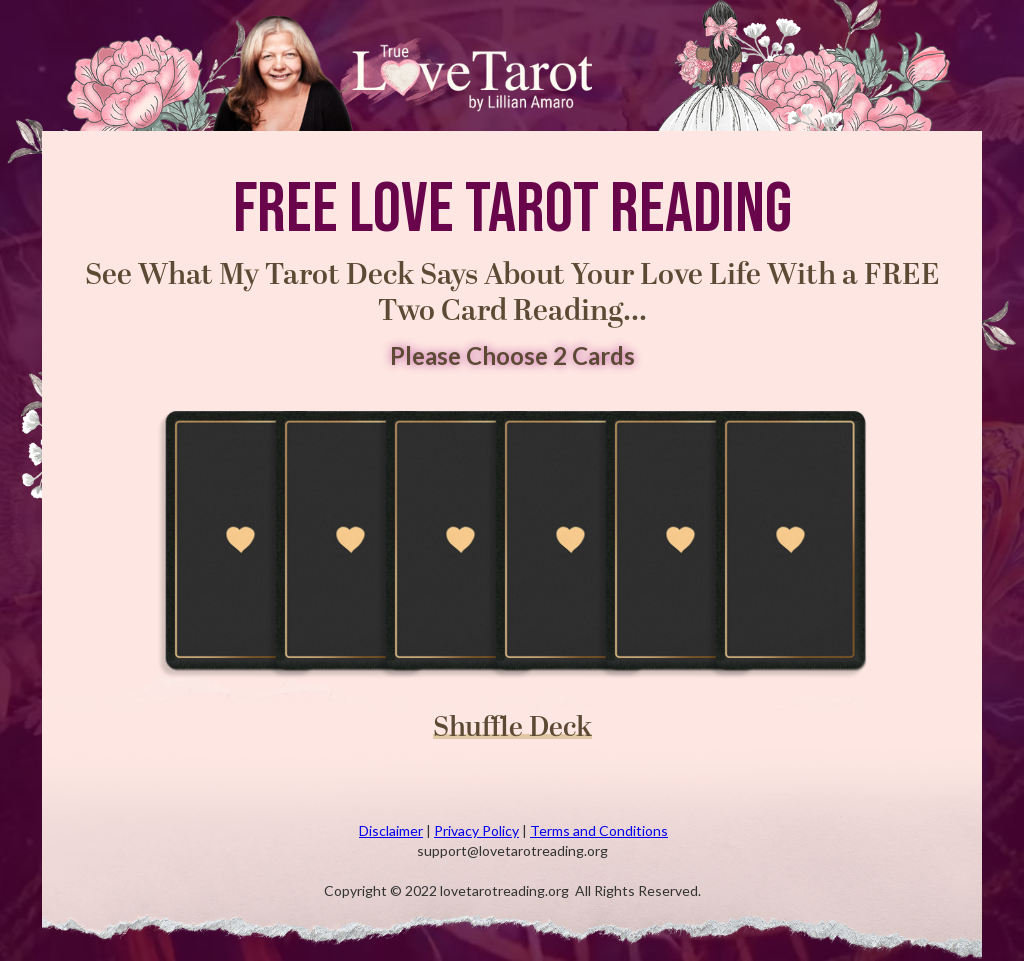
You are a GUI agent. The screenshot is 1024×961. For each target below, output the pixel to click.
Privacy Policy (476, 830)
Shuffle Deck (512, 731)
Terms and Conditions (599, 830)
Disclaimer (391, 830)
